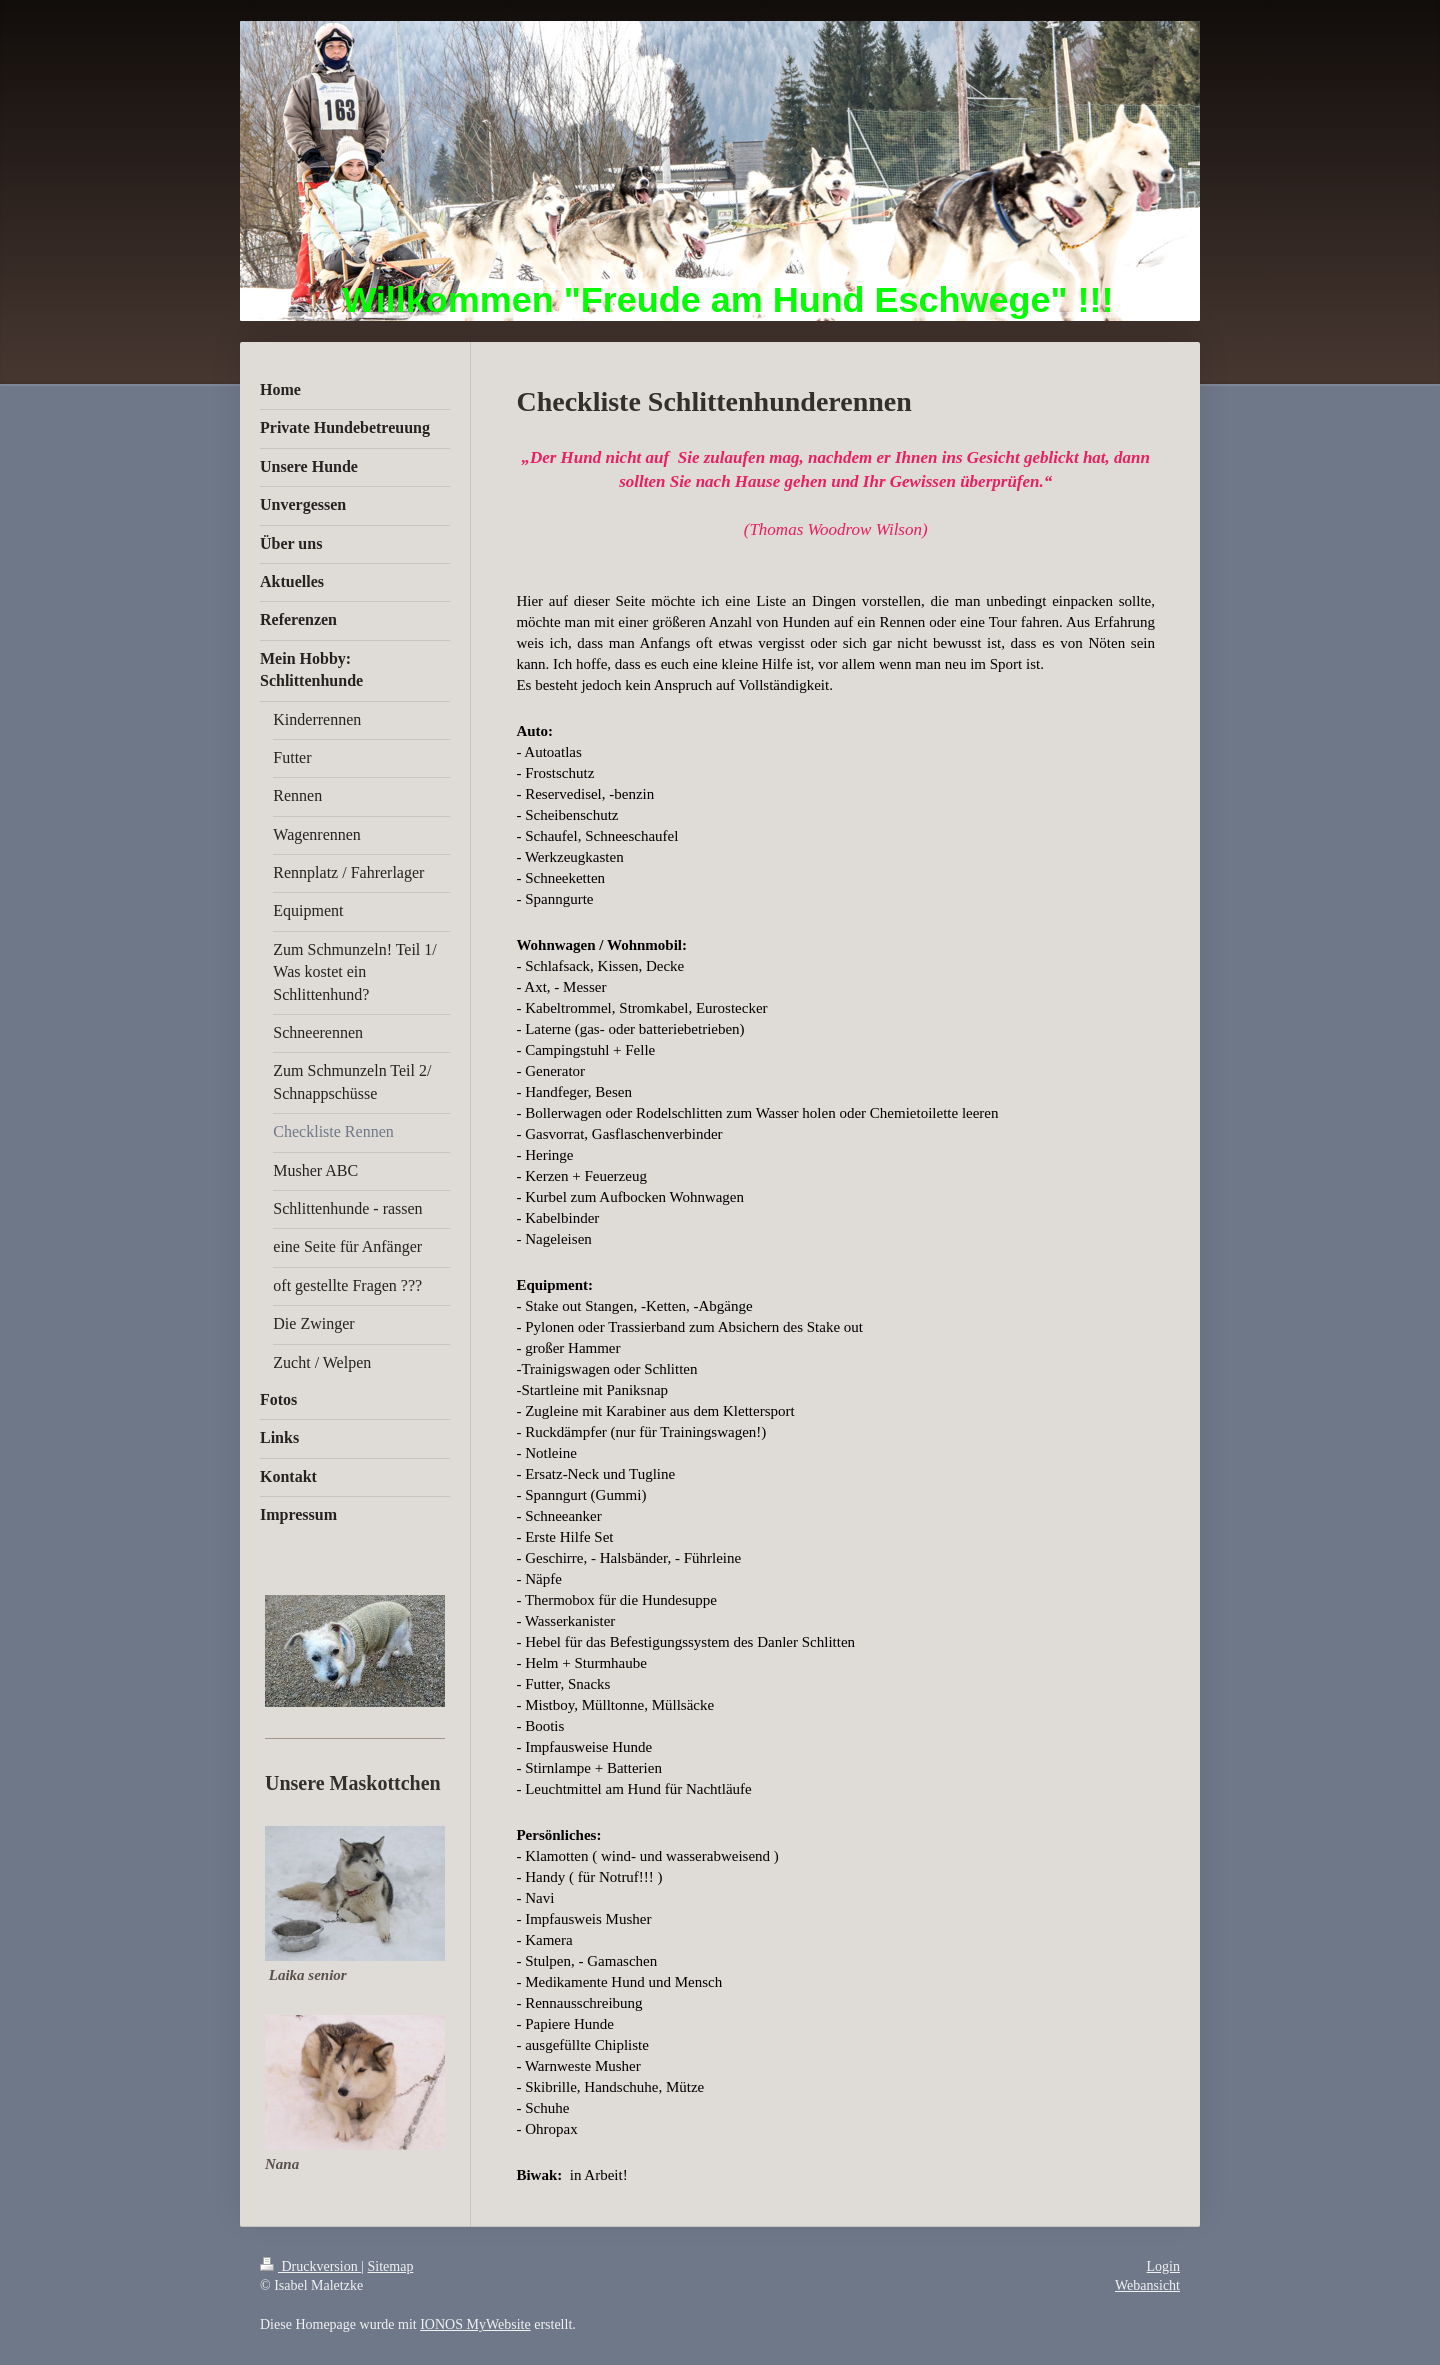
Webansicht (1147, 2285)
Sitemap (391, 2266)
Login (1163, 2266)
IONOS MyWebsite (475, 2324)
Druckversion (310, 2266)
